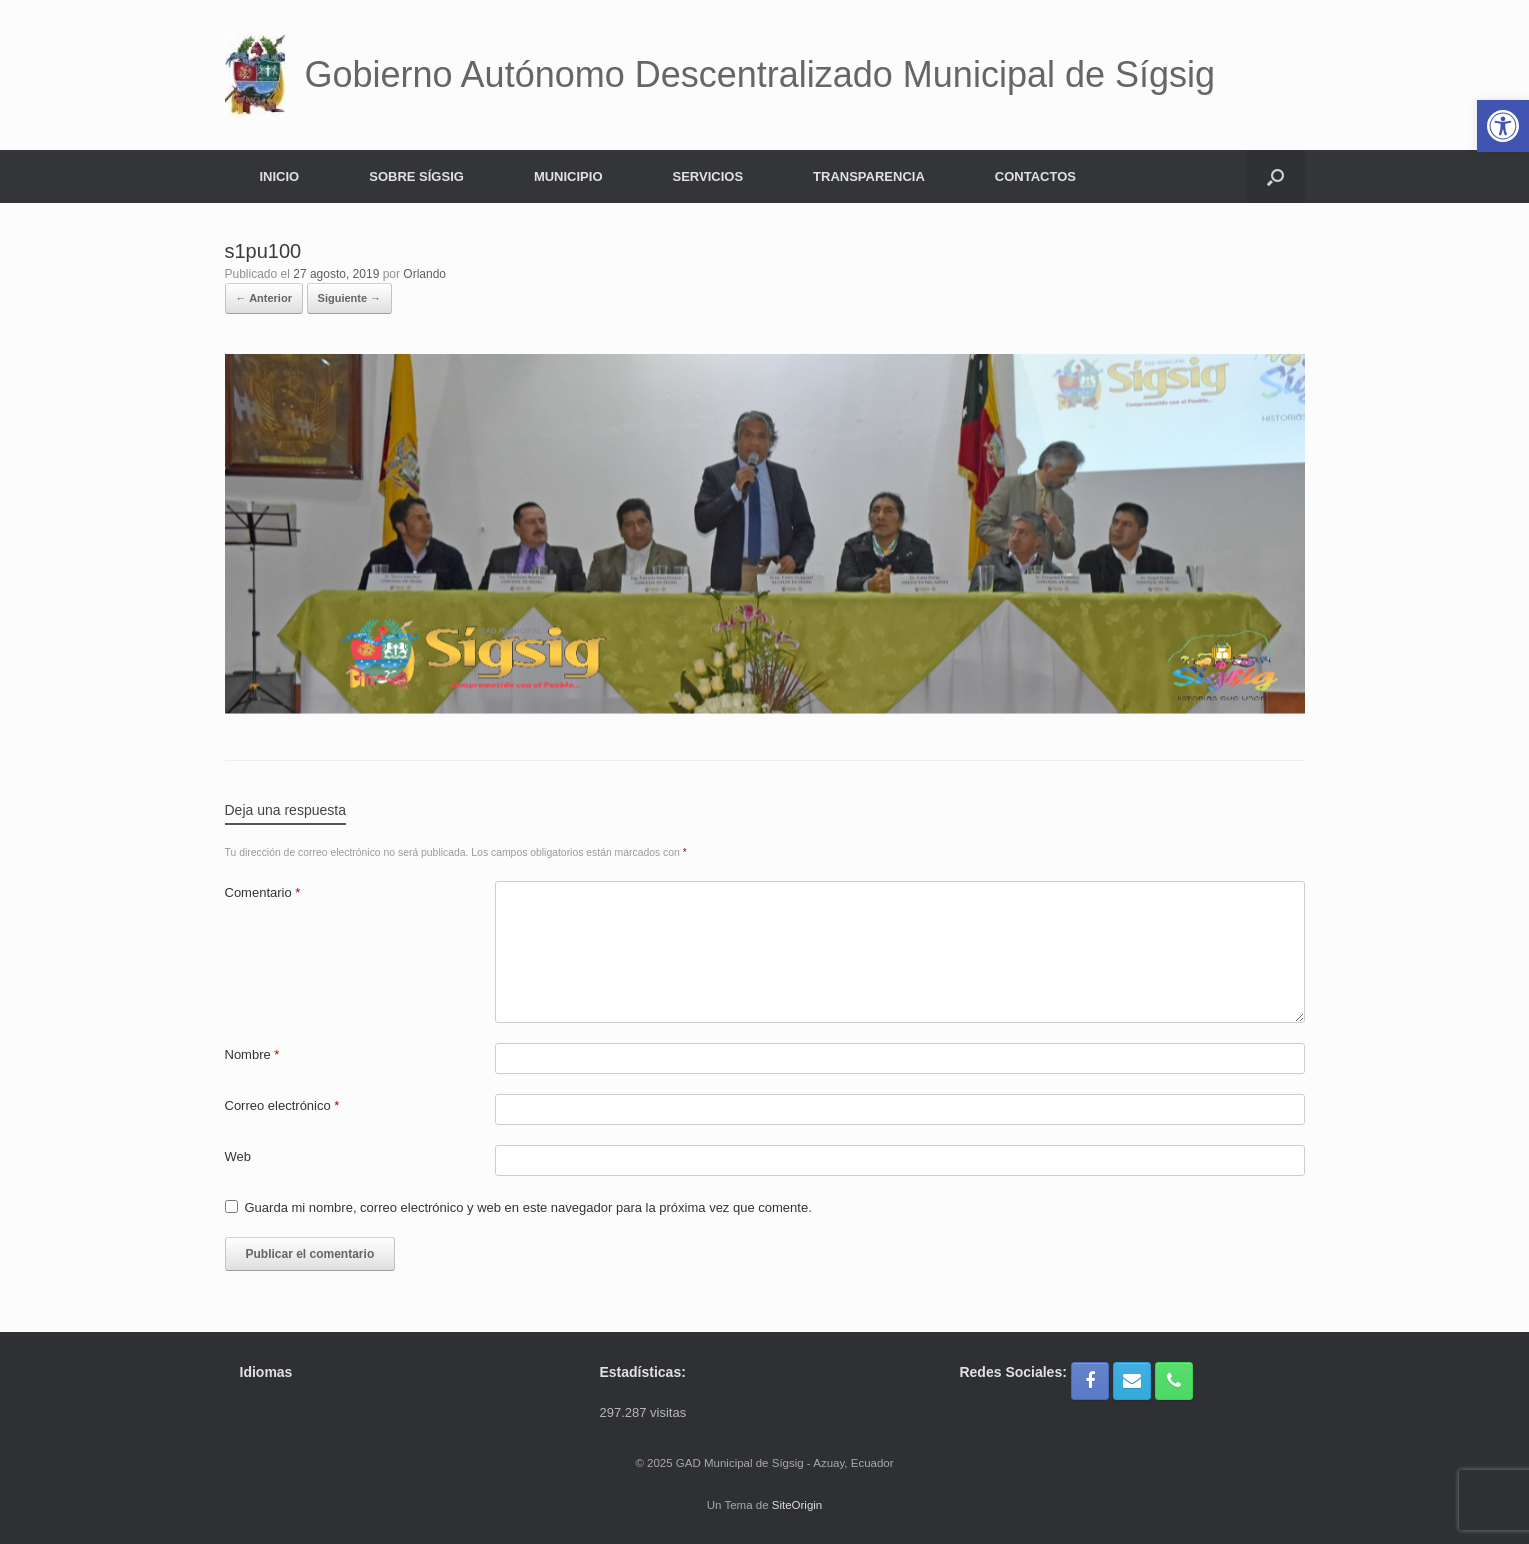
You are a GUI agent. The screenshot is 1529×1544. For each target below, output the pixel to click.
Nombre (252, 1054)
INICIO (280, 176)
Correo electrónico (282, 1105)
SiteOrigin (797, 1505)
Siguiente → (350, 298)
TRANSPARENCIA (869, 176)
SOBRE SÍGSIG (416, 176)
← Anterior (264, 298)
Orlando (424, 274)
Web (238, 1156)
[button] (1275, 176)
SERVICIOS (708, 176)
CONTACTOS (1035, 176)
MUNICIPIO (568, 176)
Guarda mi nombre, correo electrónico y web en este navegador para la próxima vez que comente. (528, 1207)
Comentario (263, 892)
